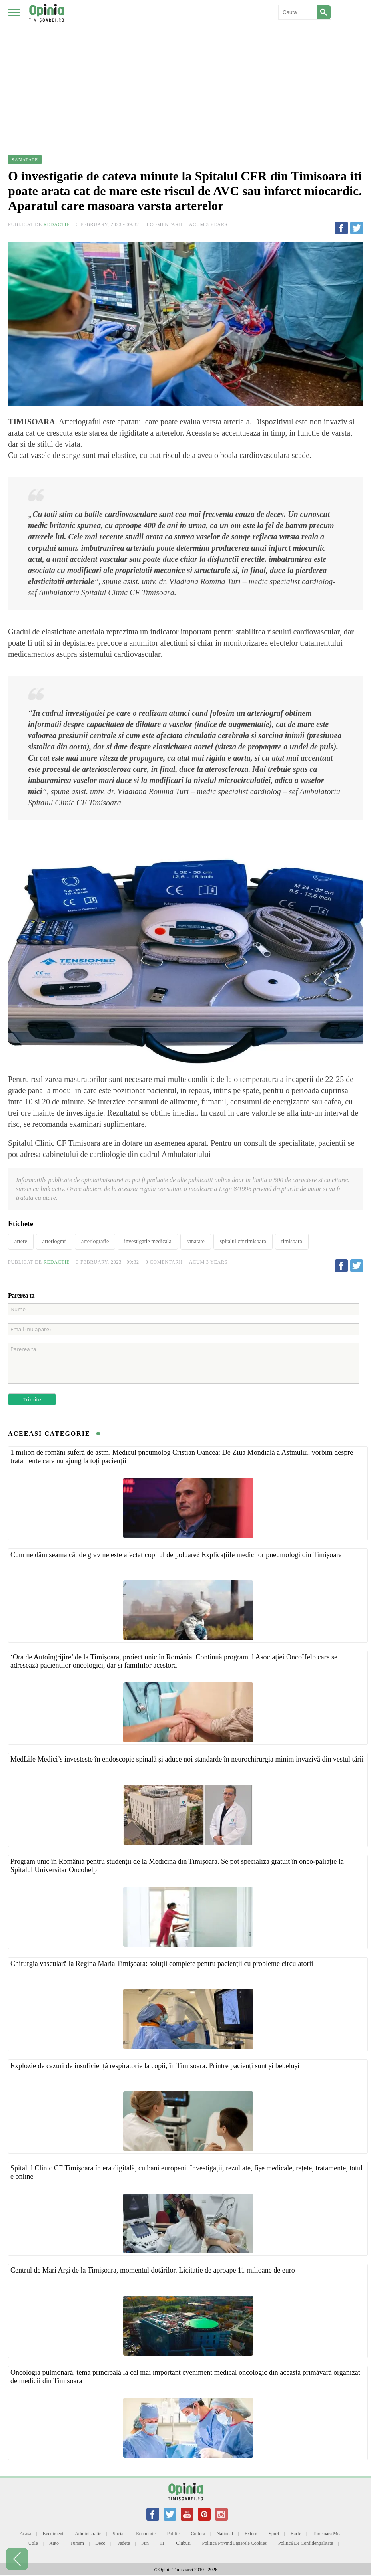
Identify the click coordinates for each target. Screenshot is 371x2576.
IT (162, 2543)
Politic (173, 2533)
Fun (145, 2543)
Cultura (198, 2533)
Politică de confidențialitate (305, 2543)
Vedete (123, 2543)
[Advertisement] (185, 60)
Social (119, 2533)
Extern (251, 2533)
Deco (100, 2543)
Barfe (296, 2533)
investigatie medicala (148, 1241)
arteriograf (54, 1241)
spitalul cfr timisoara (243, 1241)
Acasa (25, 2533)
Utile (33, 2543)
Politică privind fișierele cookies (234, 2543)
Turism (77, 2543)
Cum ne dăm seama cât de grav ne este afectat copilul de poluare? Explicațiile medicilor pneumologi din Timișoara (176, 1555)
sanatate (196, 1241)
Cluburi (183, 2543)
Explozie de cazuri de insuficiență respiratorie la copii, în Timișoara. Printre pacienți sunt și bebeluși (154, 2066)
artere (20, 1241)
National (225, 2533)
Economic (146, 2533)
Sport (274, 2533)
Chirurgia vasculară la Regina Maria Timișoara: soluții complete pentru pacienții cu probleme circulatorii (161, 1964)
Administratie (88, 2533)
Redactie (57, 224)
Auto (54, 2543)
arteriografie (95, 1241)
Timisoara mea (327, 2533)
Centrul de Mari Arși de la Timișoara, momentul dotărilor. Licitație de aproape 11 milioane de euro (152, 2270)
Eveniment (53, 2533)
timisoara (291, 1241)
